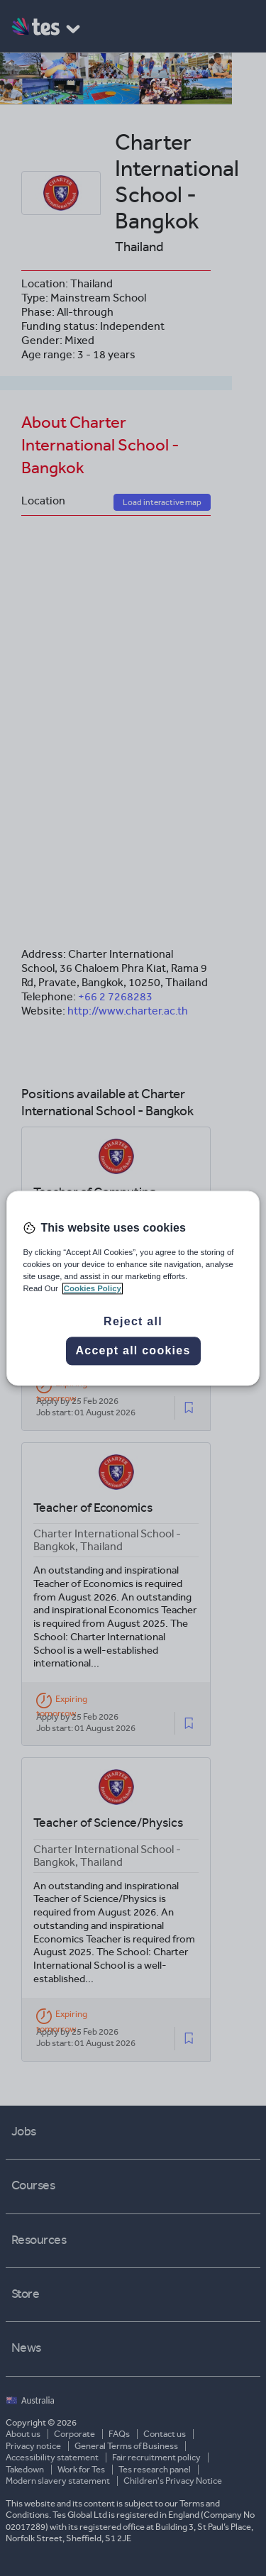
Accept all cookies (132, 1350)
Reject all (133, 1321)
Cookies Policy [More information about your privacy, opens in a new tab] (92, 1288)
